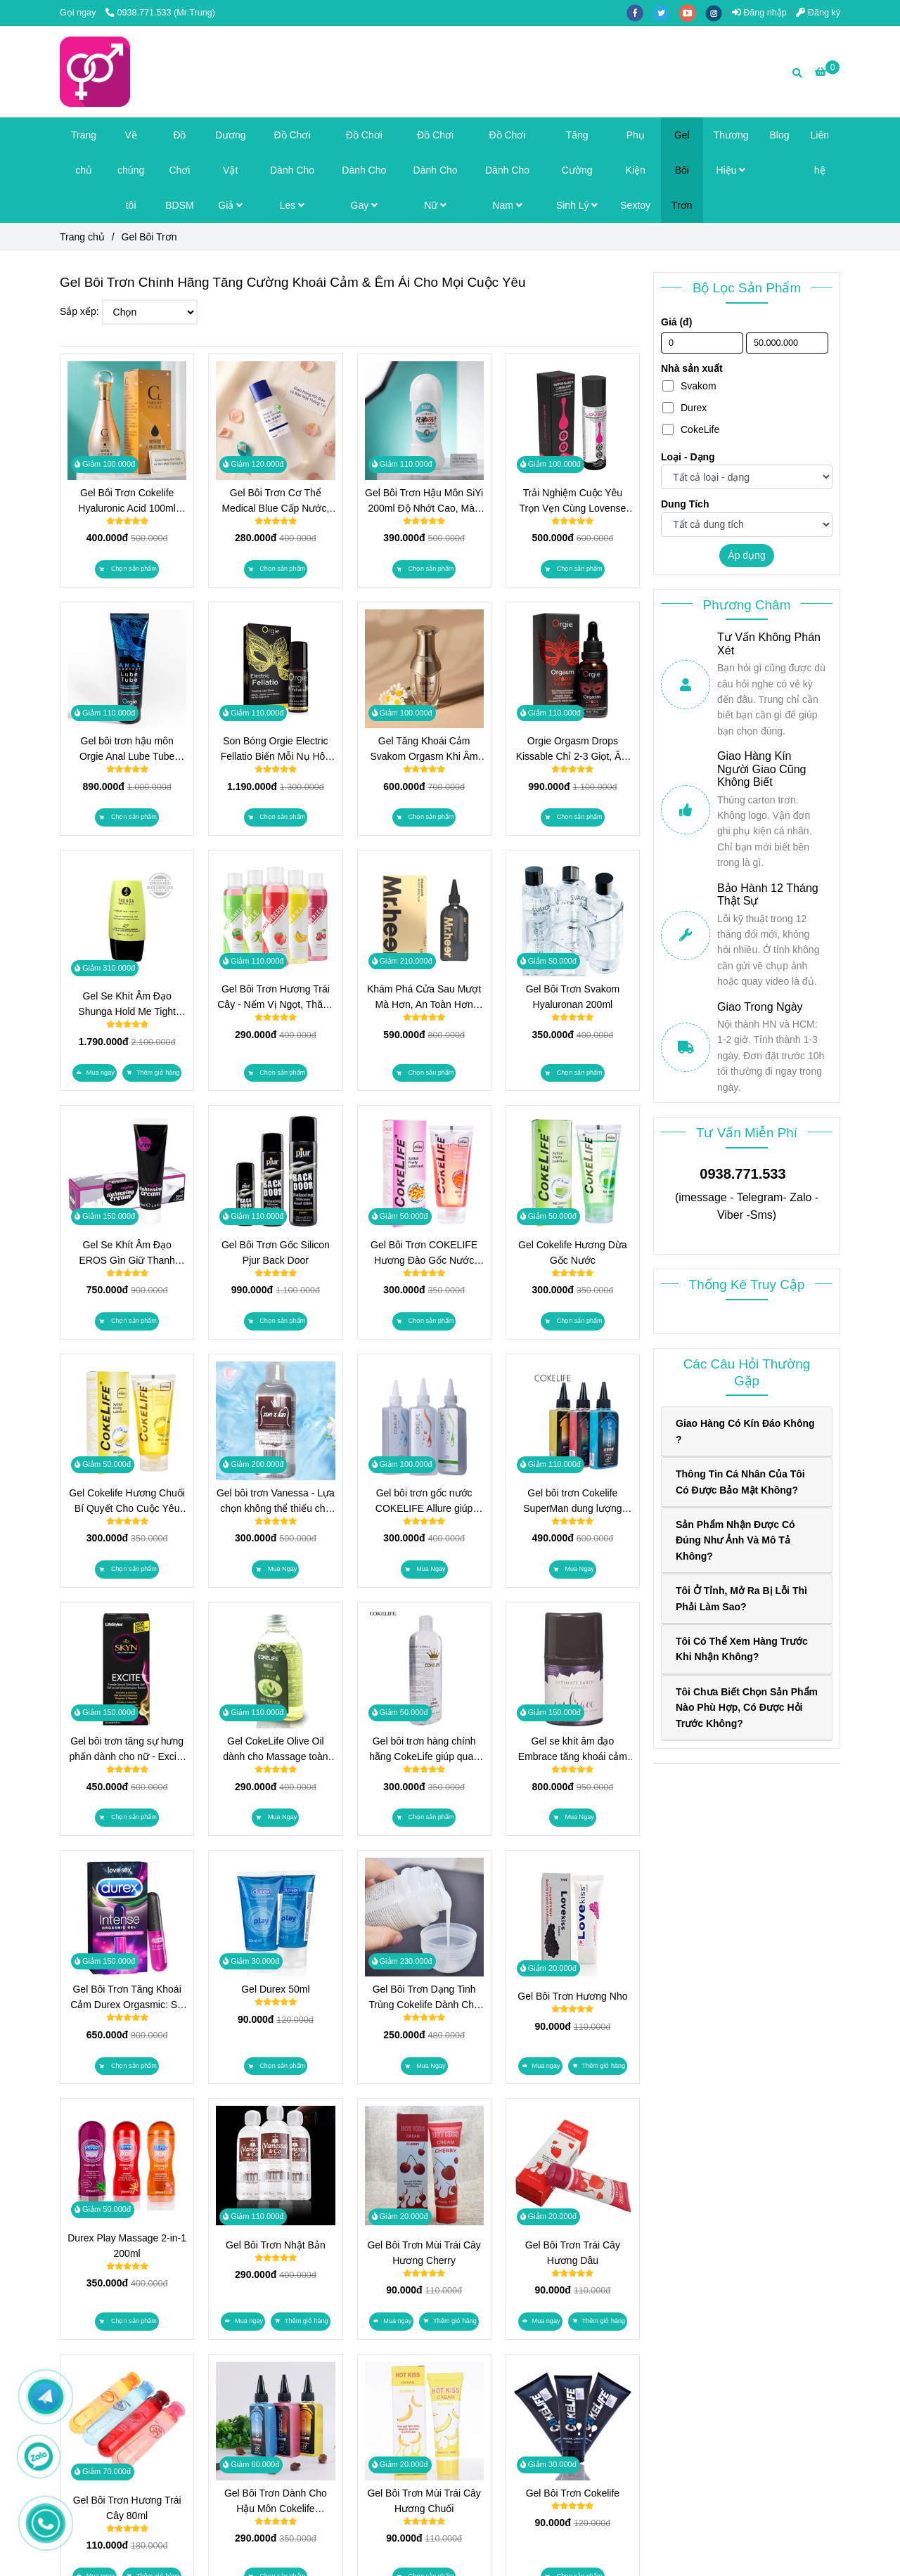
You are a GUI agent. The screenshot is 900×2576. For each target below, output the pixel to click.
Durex (684, 407)
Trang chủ (83, 152)
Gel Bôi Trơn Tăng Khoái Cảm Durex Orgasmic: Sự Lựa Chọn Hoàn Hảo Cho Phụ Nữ (127, 1997)
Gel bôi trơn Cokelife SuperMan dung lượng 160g (572, 1501)
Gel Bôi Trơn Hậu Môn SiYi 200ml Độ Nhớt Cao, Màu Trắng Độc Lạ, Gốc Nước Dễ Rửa (424, 501)
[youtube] (692, 13)
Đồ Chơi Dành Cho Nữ (435, 170)
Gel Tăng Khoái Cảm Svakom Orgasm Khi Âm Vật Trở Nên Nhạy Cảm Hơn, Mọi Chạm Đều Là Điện (423, 749)
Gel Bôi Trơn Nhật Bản (276, 2245)
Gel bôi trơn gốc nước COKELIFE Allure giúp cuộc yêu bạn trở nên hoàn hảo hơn (423, 1501)
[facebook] (639, 13)
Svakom (689, 385)
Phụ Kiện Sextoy (635, 170)
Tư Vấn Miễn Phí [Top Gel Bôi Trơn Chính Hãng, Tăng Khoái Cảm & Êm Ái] (746, 1132)
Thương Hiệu (731, 152)
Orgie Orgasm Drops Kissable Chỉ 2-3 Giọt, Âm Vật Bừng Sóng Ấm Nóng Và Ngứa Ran (572, 749)
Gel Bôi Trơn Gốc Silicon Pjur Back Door (275, 1252)
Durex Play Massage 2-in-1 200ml (127, 2245)
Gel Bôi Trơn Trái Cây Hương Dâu (572, 2252)
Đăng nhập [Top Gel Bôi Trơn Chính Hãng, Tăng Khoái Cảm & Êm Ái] (759, 13)
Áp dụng (746, 555)
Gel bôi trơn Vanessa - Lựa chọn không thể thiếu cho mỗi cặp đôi (276, 1501)
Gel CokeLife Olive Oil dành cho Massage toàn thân (275, 1749)
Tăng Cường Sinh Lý (577, 170)
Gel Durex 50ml (275, 1989)
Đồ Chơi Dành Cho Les (292, 170)
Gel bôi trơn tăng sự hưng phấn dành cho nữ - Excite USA (127, 1749)
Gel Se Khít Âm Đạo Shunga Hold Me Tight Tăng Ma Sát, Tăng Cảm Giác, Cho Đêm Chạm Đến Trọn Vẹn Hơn (127, 1004)
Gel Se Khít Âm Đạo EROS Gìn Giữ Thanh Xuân (126, 1253)
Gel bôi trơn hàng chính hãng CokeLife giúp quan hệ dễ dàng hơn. (424, 1749)
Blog (780, 135)
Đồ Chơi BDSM (179, 170)
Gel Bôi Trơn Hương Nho (572, 1996)
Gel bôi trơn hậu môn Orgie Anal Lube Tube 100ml (126, 749)
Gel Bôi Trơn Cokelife (573, 2493)
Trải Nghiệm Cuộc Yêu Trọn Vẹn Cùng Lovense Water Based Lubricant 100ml (573, 501)
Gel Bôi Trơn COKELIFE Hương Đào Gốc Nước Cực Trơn (424, 1253)
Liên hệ (820, 152)
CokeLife (690, 429)
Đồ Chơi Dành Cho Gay (364, 170)
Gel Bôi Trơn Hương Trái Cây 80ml (127, 2507)
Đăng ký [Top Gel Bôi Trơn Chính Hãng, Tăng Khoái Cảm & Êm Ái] (818, 13)
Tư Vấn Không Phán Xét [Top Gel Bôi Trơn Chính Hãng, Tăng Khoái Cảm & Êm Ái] (769, 643)
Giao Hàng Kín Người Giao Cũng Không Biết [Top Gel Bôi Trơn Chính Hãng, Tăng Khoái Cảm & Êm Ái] (761, 768)
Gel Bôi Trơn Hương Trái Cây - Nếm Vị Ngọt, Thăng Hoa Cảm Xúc (275, 997)
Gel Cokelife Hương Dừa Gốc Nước (572, 1252)
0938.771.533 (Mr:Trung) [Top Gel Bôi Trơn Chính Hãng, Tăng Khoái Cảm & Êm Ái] (160, 13)
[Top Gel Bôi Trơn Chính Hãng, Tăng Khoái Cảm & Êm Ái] (827, 71)
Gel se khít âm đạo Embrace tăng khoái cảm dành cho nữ (572, 1749)
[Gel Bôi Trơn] (95, 72)
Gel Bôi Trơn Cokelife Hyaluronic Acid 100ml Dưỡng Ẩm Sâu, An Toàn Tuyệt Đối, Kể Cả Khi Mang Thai (126, 501)
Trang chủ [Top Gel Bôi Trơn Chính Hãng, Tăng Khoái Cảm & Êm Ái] (82, 236)
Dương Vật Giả (230, 170)
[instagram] (717, 13)
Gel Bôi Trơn (681, 170)
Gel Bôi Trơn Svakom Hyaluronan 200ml (573, 996)
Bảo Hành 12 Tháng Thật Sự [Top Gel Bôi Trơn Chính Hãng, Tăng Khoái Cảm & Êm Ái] (767, 894)
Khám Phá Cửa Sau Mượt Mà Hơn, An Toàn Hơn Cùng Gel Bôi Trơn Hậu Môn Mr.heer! (424, 997)
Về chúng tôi (130, 170)
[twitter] (665, 13)
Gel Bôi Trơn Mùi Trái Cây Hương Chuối (424, 2500)
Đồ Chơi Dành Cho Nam (507, 170)
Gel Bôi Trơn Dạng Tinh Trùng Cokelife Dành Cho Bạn (423, 1997)
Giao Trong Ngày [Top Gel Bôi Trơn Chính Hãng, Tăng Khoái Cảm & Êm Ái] (760, 1006)
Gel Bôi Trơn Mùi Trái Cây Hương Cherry (424, 2252)
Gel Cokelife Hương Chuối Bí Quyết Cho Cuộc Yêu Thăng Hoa (127, 1501)
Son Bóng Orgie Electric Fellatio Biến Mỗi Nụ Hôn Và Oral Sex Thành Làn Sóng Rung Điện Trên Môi (275, 749)
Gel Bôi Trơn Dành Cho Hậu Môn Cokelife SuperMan (275, 2501)
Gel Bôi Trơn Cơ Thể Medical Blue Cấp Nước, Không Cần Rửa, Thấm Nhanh (275, 501)
